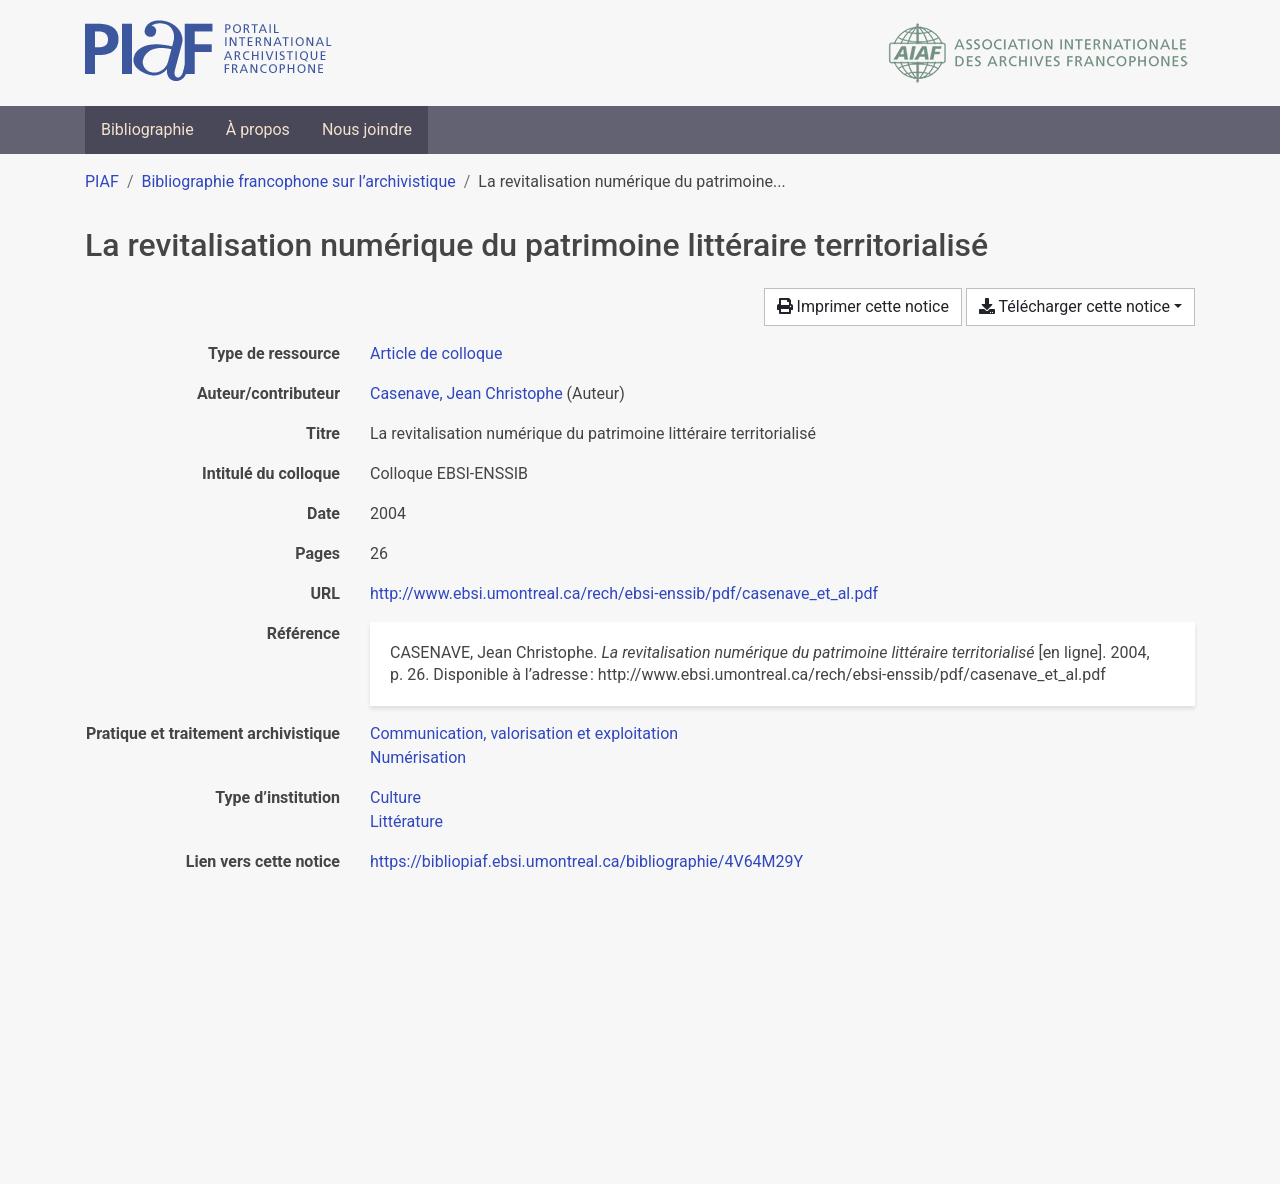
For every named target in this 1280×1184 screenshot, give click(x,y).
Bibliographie (147, 129)
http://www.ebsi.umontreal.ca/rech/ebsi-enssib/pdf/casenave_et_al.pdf (624, 593)
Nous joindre (367, 129)
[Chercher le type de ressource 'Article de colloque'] (436, 353)
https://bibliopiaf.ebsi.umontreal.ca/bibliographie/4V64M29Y (586, 861)
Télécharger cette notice (1074, 306)
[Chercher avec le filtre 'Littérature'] (406, 821)
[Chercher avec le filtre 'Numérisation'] (418, 757)
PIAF (102, 181)
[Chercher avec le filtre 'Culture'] (395, 797)
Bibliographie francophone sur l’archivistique (298, 181)
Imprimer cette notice (863, 306)
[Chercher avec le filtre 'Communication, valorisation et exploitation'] (524, 733)
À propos (258, 129)
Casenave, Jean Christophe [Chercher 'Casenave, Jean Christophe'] (466, 393)
